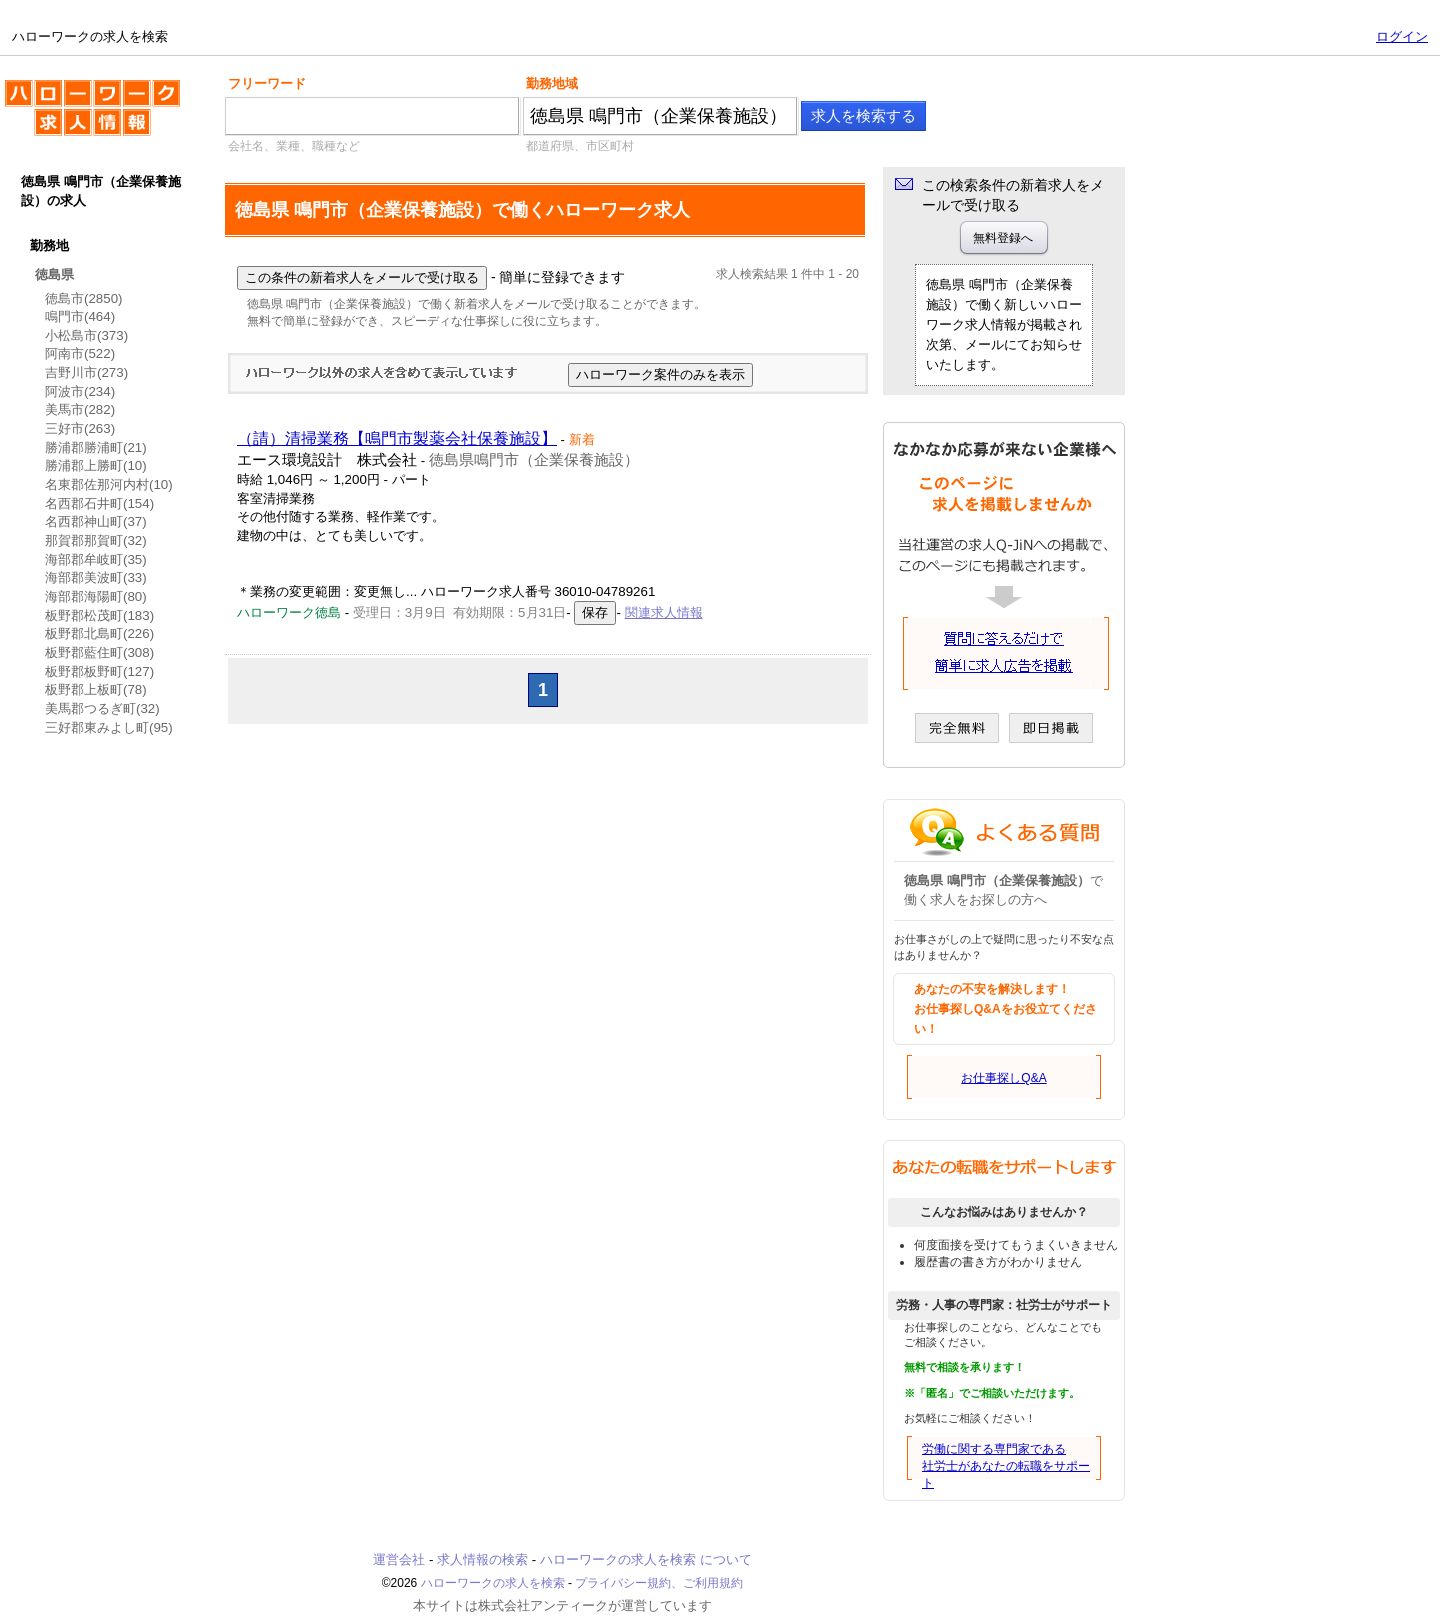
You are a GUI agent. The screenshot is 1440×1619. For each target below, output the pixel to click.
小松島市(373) (86, 335)
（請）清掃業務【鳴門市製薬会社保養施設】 (397, 438)
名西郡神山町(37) (96, 521)
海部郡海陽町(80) (96, 596)
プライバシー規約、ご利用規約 (659, 1583)
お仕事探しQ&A (1003, 1078)
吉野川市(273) (86, 372)
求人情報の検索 (482, 1559)
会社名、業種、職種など (294, 146)
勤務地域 (552, 83)
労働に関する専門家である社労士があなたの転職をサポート (1006, 1466)
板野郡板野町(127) (99, 671)
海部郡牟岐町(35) (96, 559)
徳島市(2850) (84, 298)
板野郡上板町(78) (96, 689)
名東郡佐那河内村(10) (109, 484)
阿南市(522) (80, 353)
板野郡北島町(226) (99, 633)
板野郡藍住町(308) (99, 652)
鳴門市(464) (80, 316)
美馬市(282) (80, 409)
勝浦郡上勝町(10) (96, 465)
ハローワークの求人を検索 (92, 116)
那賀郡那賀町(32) (96, 540)
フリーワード (267, 83)
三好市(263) (80, 428)
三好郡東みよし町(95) (109, 727)
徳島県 (54, 274)
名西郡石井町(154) (99, 503)
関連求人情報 (664, 612)
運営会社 (399, 1559)
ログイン (1402, 36)
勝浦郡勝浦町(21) (96, 447)
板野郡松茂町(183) (99, 615)
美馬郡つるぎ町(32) (102, 708)
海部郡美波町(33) (96, 577)
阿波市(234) (80, 391)
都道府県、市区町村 (580, 146)
